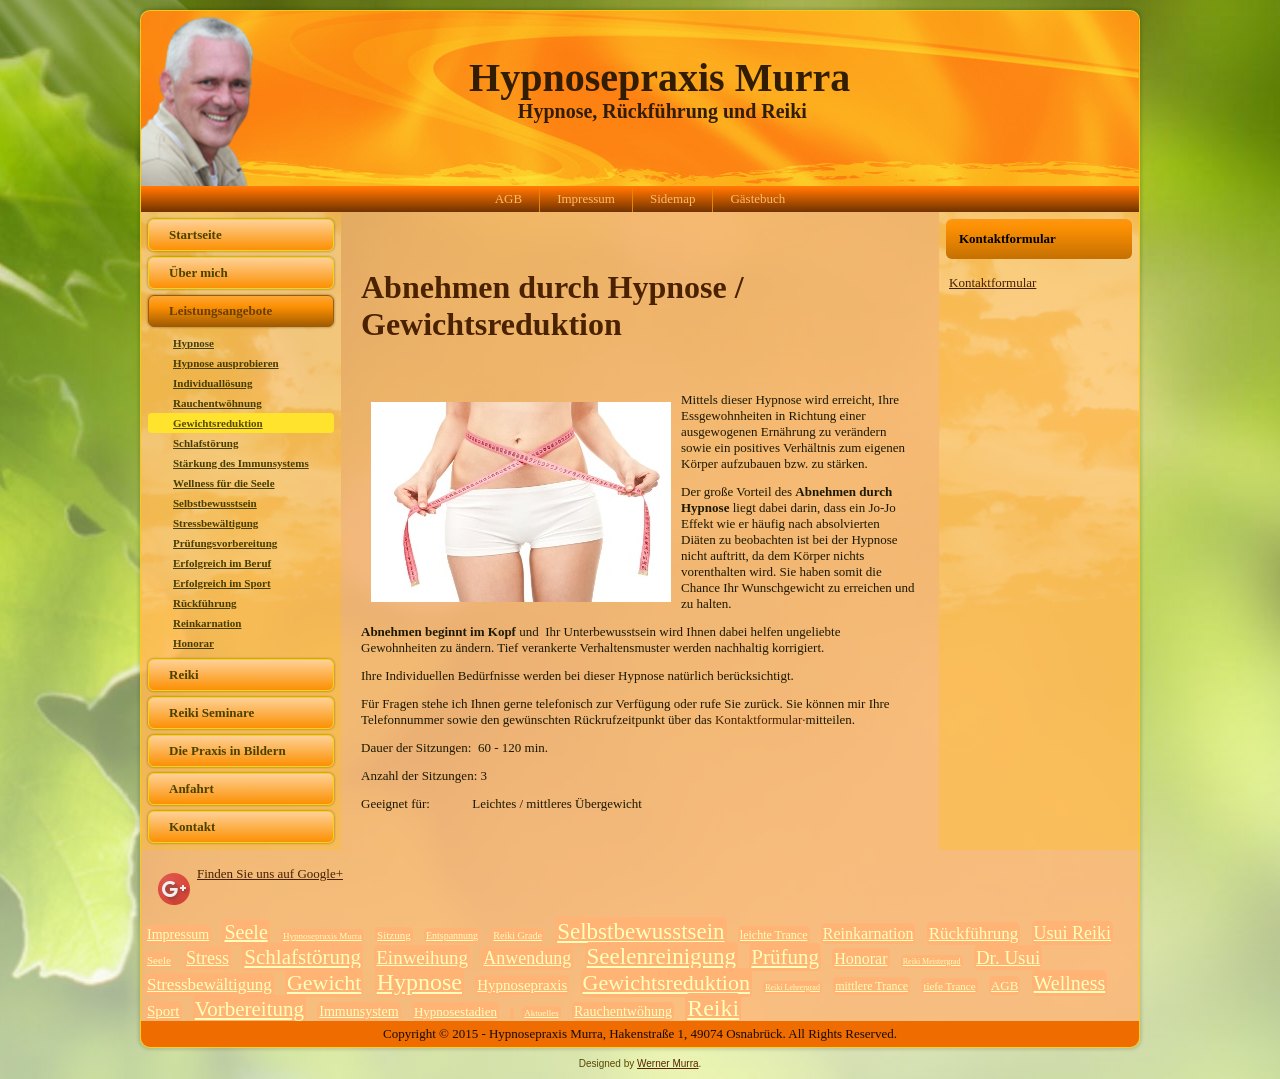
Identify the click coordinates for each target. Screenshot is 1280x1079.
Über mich (198, 272)
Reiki (184, 674)
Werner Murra (668, 1063)
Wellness (1070, 983)
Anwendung (527, 958)
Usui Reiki (1073, 933)
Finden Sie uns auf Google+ (270, 873)
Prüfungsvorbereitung (225, 543)
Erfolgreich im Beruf (222, 563)
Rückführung (205, 603)
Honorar (193, 643)
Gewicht (324, 982)
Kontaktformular (992, 282)
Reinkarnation (207, 623)
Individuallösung (213, 383)
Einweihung (422, 957)
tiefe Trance (949, 986)
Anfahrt (191, 788)
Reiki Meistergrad (932, 961)
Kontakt (192, 826)
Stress (207, 958)
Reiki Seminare (211, 712)
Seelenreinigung (661, 956)
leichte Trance (774, 935)
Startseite (195, 234)
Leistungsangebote (220, 310)
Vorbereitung (249, 1009)
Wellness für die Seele (224, 483)
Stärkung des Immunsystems (241, 463)
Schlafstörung (205, 443)
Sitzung (394, 935)
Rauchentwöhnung (217, 403)
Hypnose (193, 343)
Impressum (586, 198)
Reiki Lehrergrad (792, 987)
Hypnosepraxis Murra (659, 77)
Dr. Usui (1008, 957)
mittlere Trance (871, 986)
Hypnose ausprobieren (226, 363)
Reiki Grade (517, 935)
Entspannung (452, 935)
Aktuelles (541, 1013)
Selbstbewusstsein (215, 503)
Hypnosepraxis (522, 985)
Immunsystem (358, 1011)
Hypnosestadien (455, 1011)
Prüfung (785, 957)
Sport (163, 1011)
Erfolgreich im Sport (222, 583)
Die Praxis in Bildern (227, 750)
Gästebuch (757, 198)
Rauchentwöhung (623, 1011)
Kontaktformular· (760, 719)
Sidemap (673, 198)
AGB (508, 198)
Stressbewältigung (215, 523)
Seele (245, 932)
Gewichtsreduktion (218, 423)
